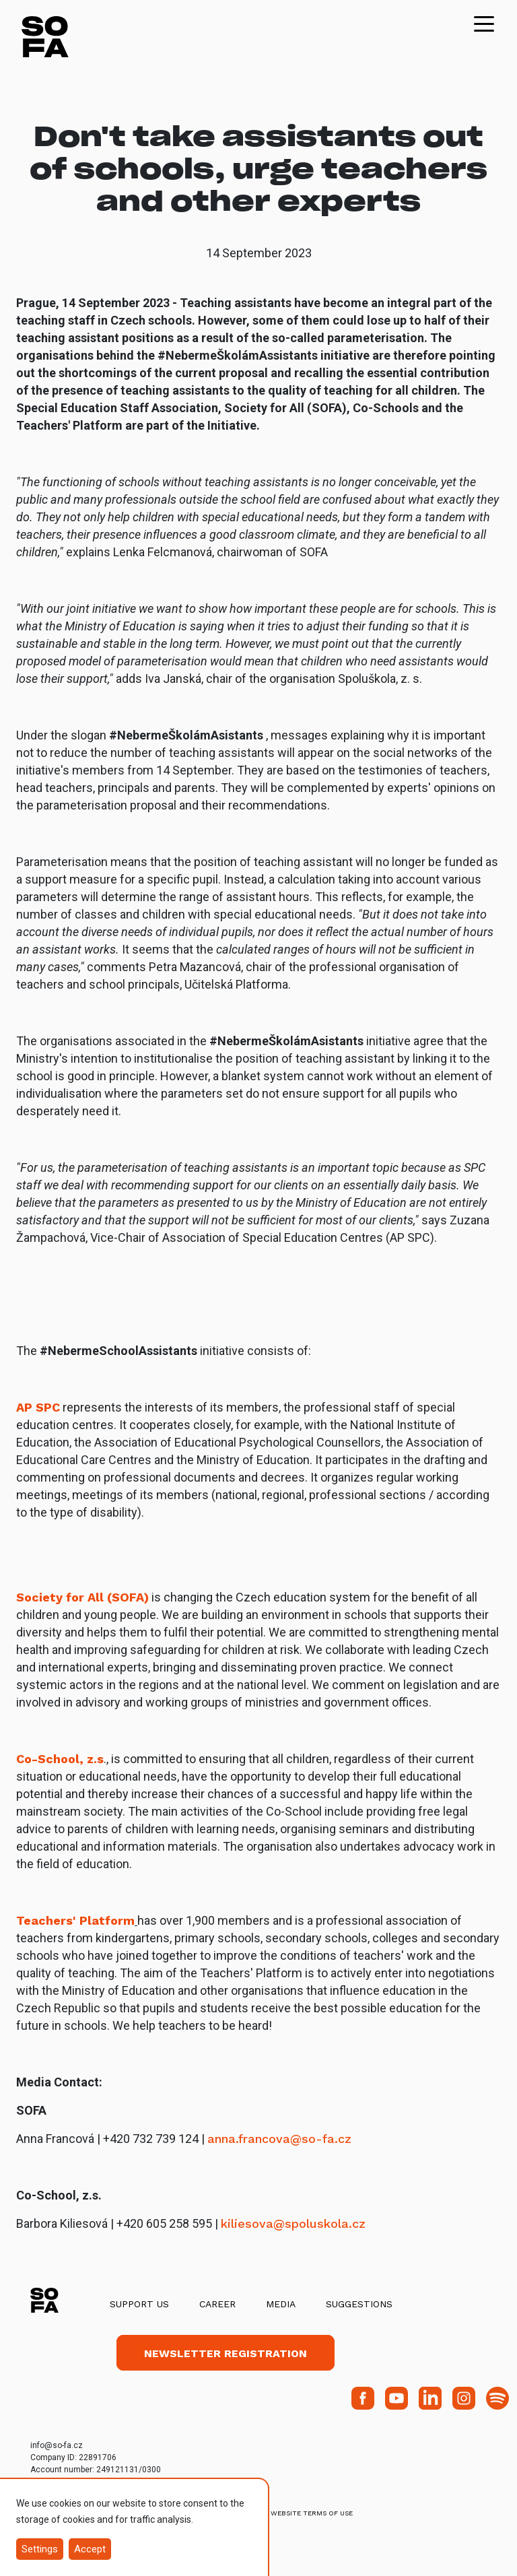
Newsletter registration (225, 2353)
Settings (40, 2549)
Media (281, 2304)
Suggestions (359, 2304)
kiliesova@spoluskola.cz (293, 2223)
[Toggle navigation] (484, 23)
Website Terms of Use (312, 2513)
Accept (90, 2549)
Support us (139, 2304)
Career (217, 2304)
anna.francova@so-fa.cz (279, 2139)
